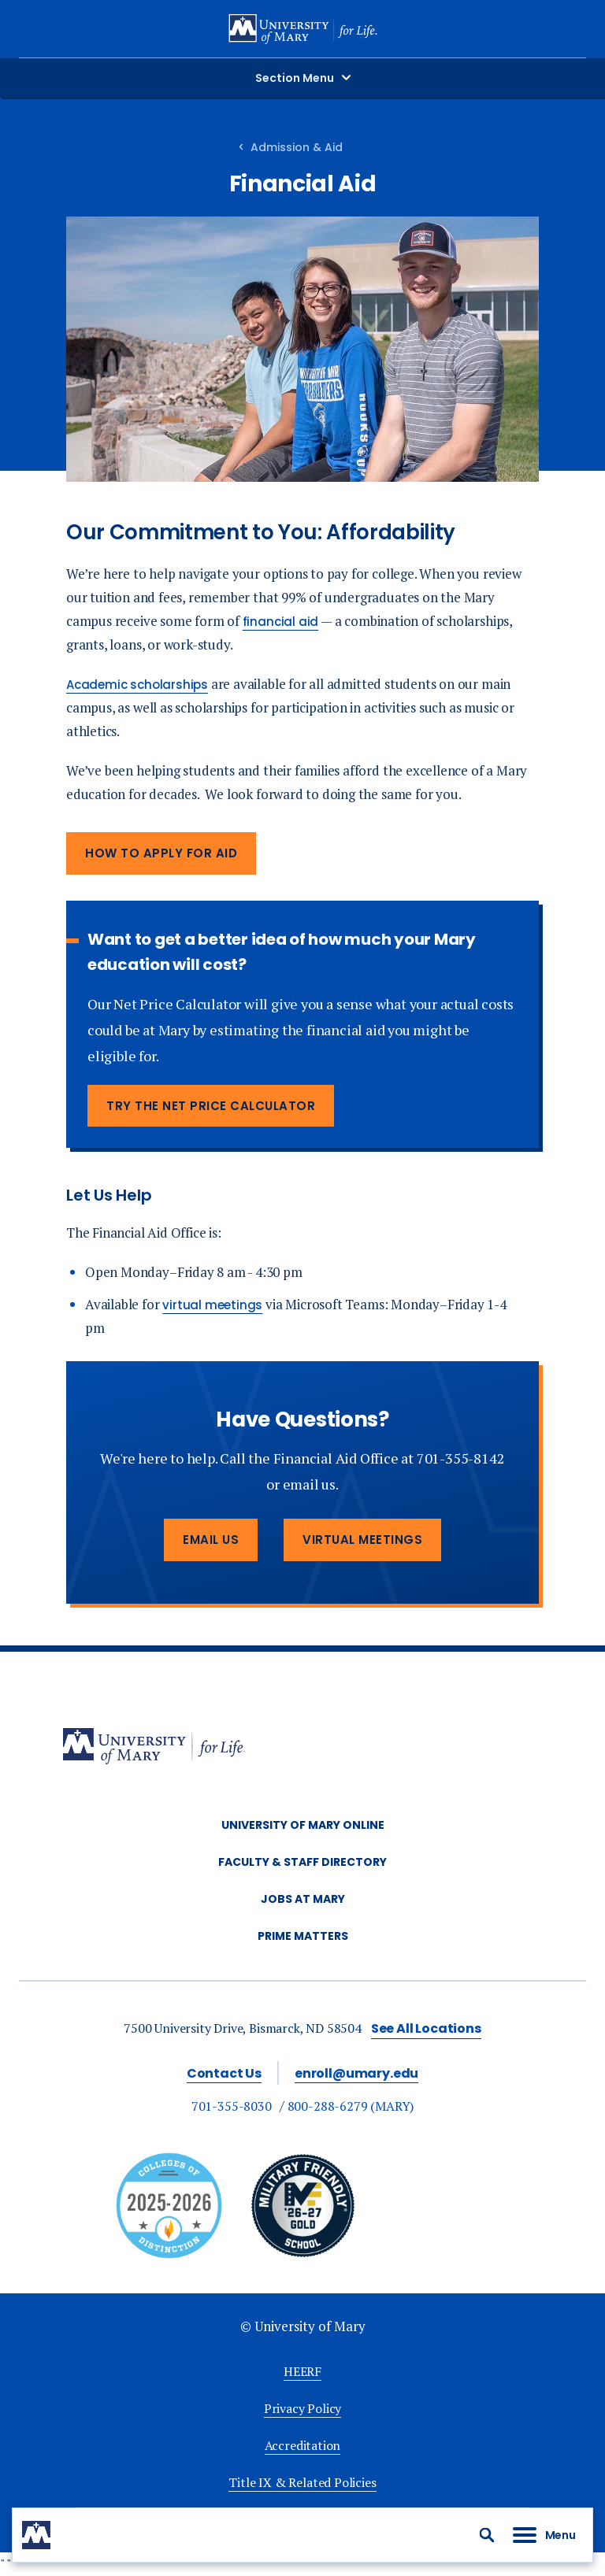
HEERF (302, 2371)
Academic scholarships (137, 684)
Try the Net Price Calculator (210, 1105)
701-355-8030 (231, 2106)
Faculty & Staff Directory (302, 1862)
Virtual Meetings (362, 1539)
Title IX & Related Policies (302, 2482)
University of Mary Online (302, 1825)
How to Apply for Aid (161, 853)
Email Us (211, 1539)
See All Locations (426, 2028)
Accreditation (303, 2445)
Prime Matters (303, 1936)
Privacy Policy (302, 2408)
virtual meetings (212, 1305)
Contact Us (224, 2073)
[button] (487, 2535)
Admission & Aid (297, 147)
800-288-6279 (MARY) (351, 2106)
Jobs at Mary (303, 1899)
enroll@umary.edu (356, 2073)
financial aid (281, 621)
